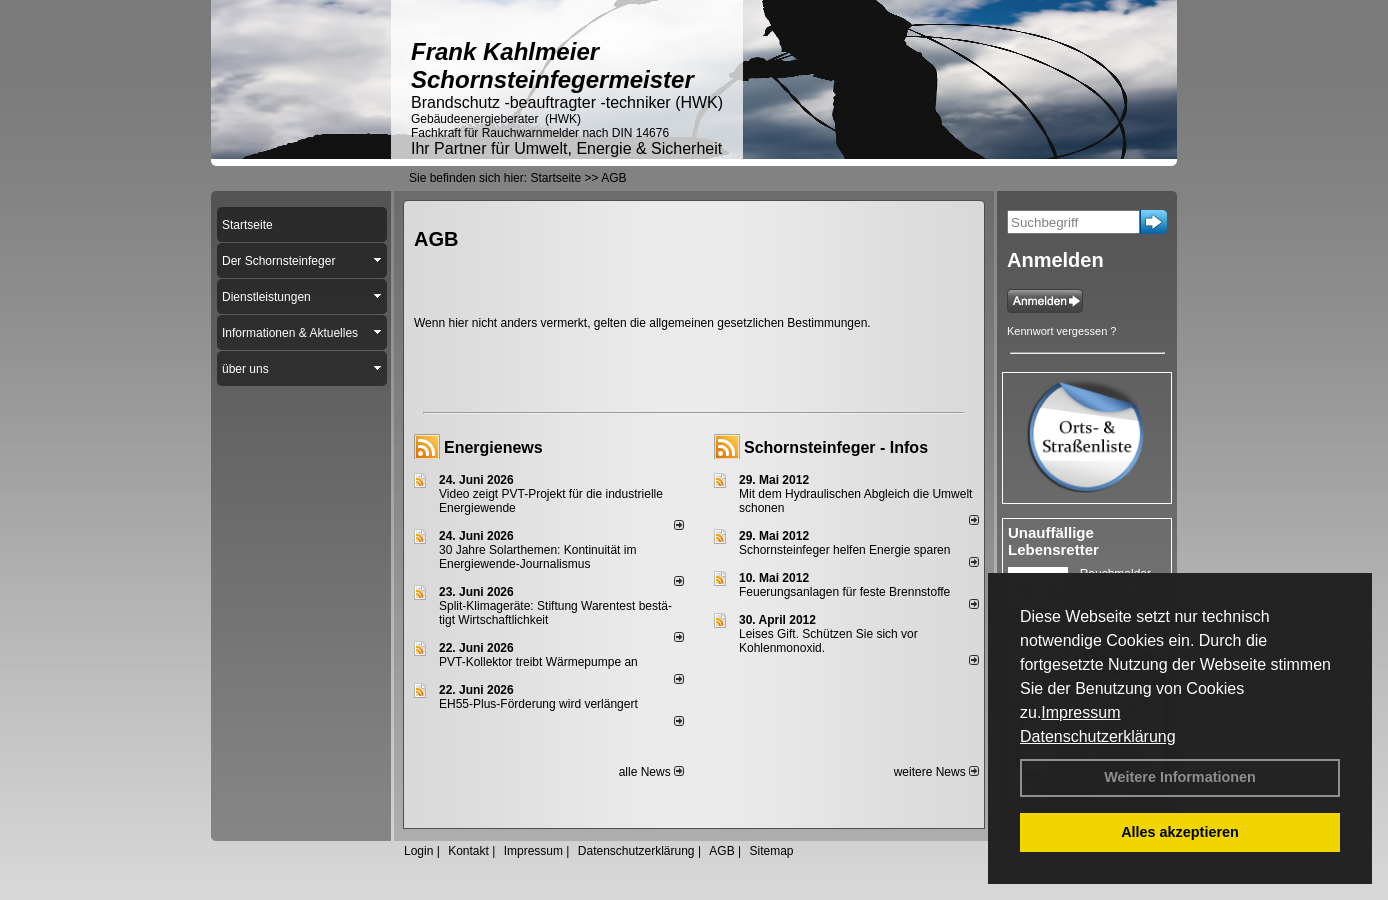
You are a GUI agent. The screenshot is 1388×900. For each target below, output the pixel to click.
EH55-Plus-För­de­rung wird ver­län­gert (538, 704)
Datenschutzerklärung (1098, 736)
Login (418, 851)
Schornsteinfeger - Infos (836, 447)
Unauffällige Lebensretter (1053, 541)
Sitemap (771, 851)
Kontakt (468, 851)
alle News (651, 772)
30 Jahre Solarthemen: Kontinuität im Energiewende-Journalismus (537, 557)
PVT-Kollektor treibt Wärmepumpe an (538, 662)
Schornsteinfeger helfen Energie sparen (844, 550)
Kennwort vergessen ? (1061, 331)
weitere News (936, 772)
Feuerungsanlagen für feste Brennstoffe (844, 592)
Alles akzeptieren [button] (1180, 832)
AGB (721, 851)
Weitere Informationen (1180, 777)
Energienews (493, 447)
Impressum (1080, 712)
